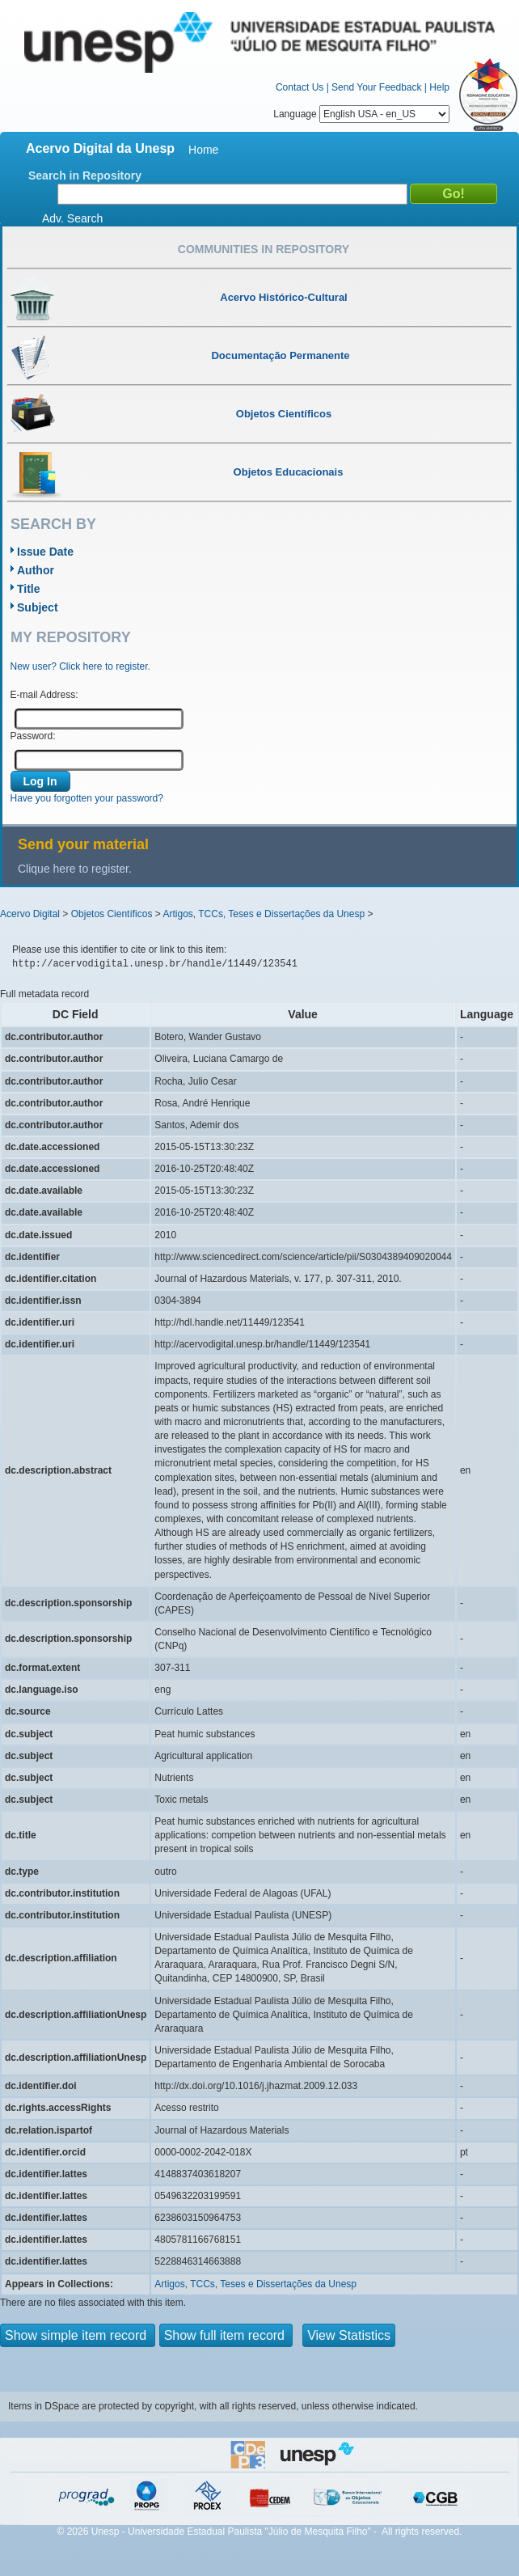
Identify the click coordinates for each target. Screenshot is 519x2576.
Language (361, 114)
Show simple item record (77, 2335)
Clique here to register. (75, 868)
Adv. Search (72, 218)
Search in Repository (84, 175)
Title (28, 588)
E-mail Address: (44, 694)
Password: (33, 736)
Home (203, 149)
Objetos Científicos (112, 914)
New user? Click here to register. (80, 666)
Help (439, 87)
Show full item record (226, 2335)
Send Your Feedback (376, 87)
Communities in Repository (263, 249)
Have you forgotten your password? (87, 798)
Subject (37, 607)
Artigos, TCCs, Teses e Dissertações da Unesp (263, 914)
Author (35, 570)
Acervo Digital (30, 914)
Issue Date (45, 551)
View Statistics (348, 2335)
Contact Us (299, 87)
